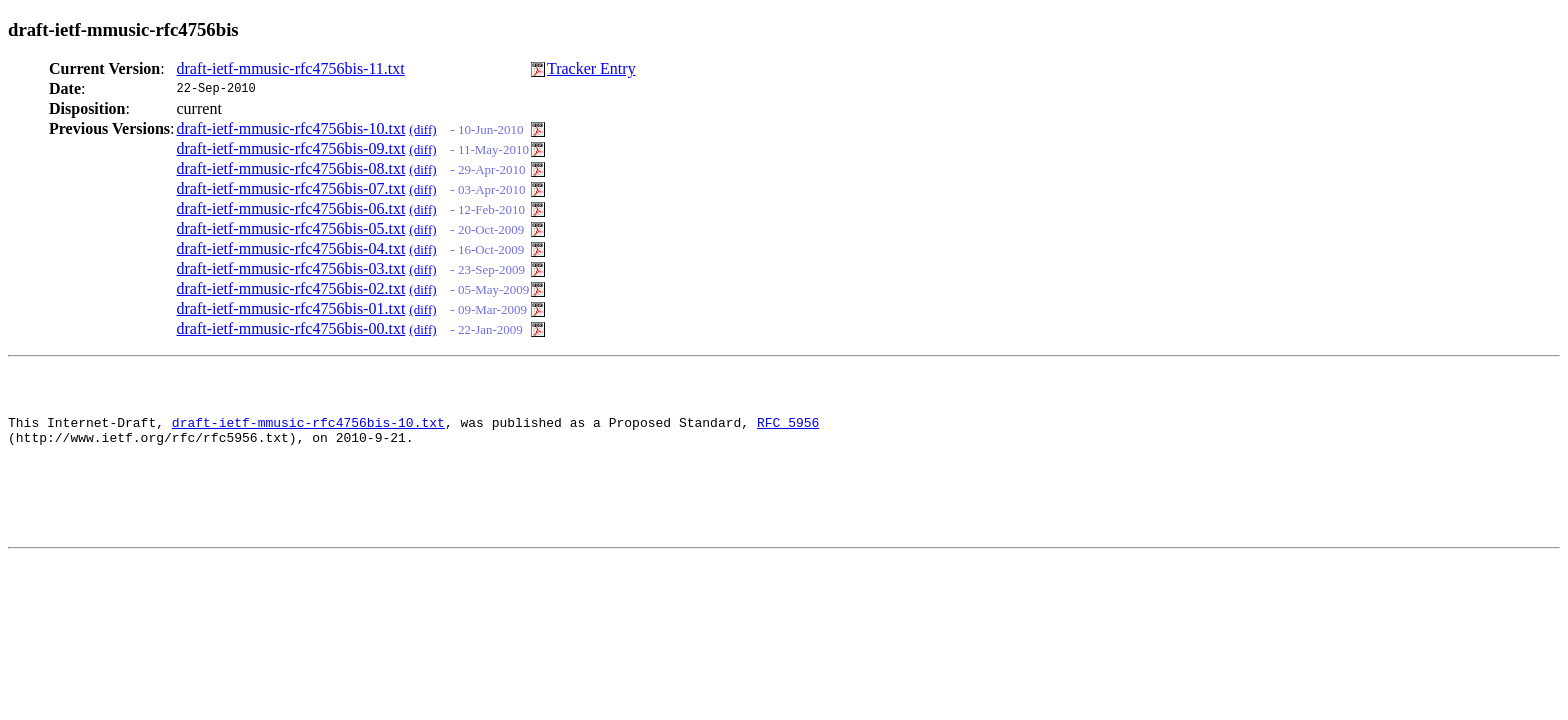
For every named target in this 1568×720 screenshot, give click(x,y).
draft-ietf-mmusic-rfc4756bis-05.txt (291, 228)
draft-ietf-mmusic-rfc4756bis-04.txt (291, 248)
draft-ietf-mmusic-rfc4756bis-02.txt (291, 288)
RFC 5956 (788, 431)
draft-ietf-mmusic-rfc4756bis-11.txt (291, 68)
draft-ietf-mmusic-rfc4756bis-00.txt (291, 328)
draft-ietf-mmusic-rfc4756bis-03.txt (291, 268)
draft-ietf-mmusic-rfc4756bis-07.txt (291, 188)
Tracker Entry (591, 68)
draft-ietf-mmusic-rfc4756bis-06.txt (291, 208)
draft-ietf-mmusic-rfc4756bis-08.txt (291, 168)
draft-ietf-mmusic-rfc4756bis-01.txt (291, 308)
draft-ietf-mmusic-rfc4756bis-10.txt (291, 128)
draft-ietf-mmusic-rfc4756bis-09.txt (291, 148)
